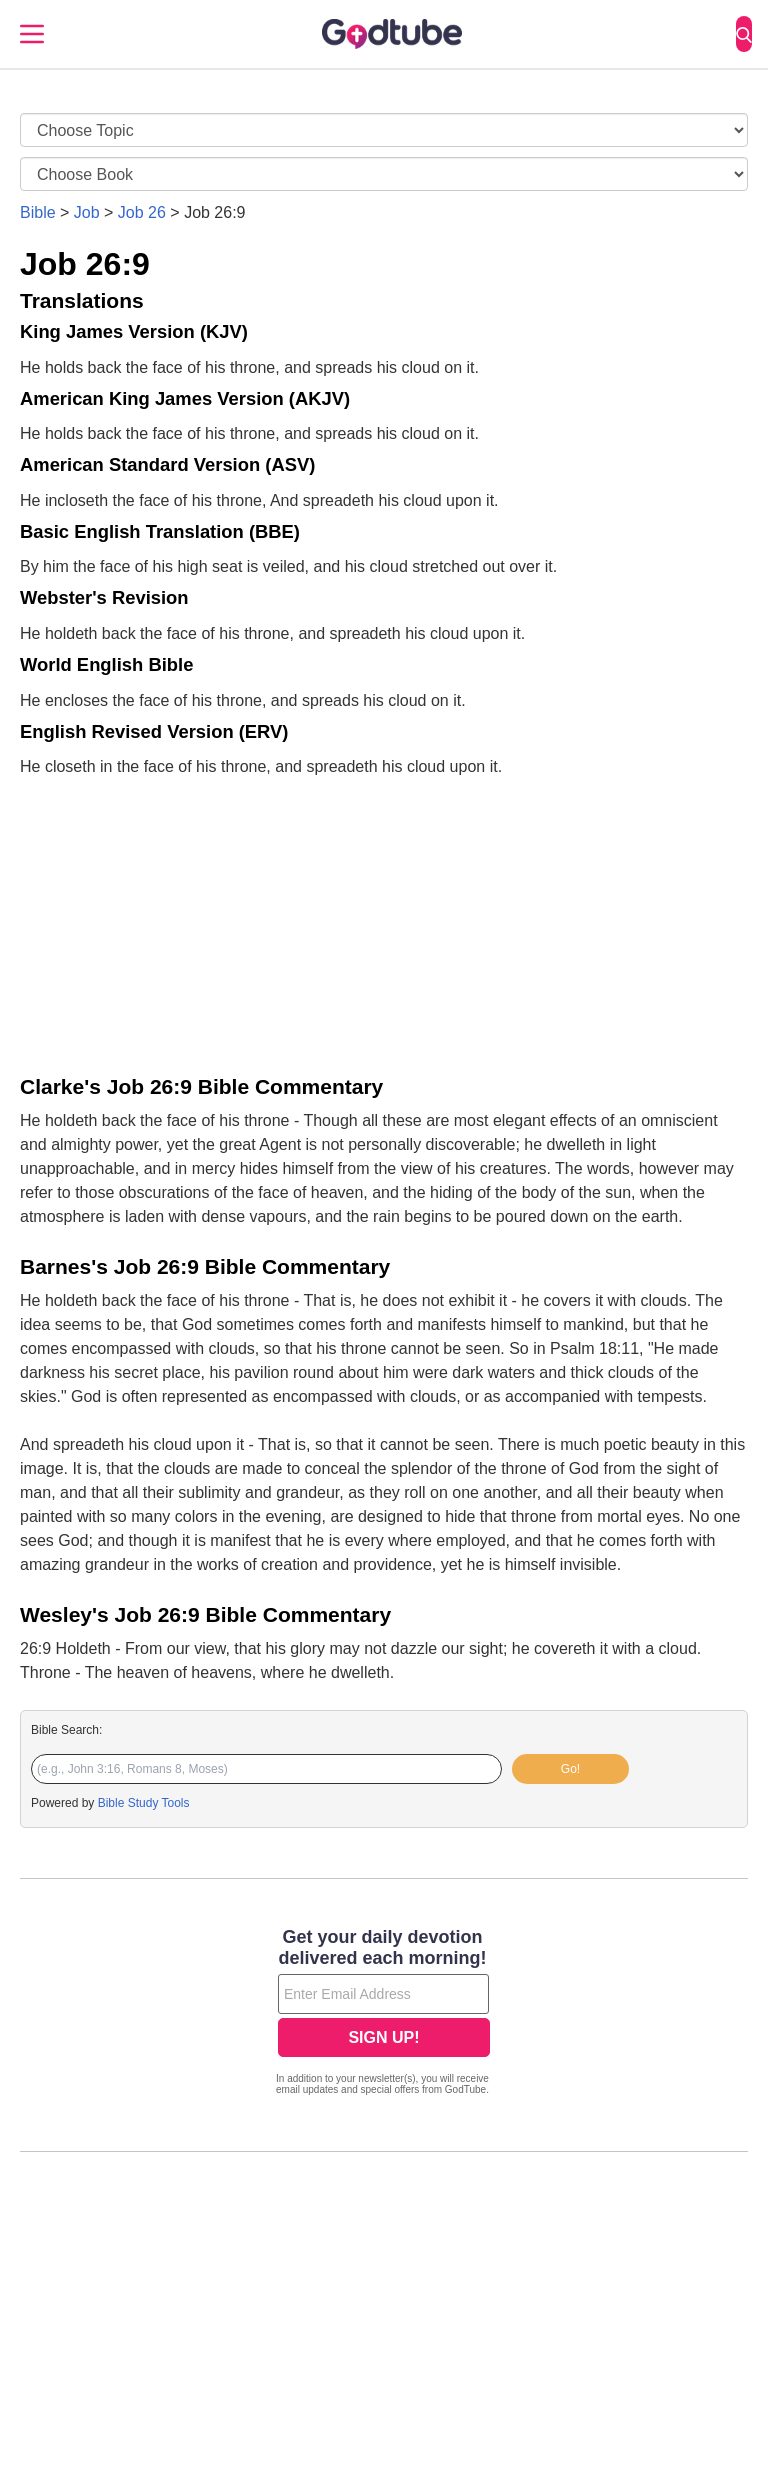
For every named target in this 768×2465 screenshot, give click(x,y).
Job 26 (142, 212)
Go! (570, 1769)
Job (87, 212)
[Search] (744, 34)
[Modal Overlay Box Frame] (384, 2014)
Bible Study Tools (144, 1803)
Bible (38, 212)
